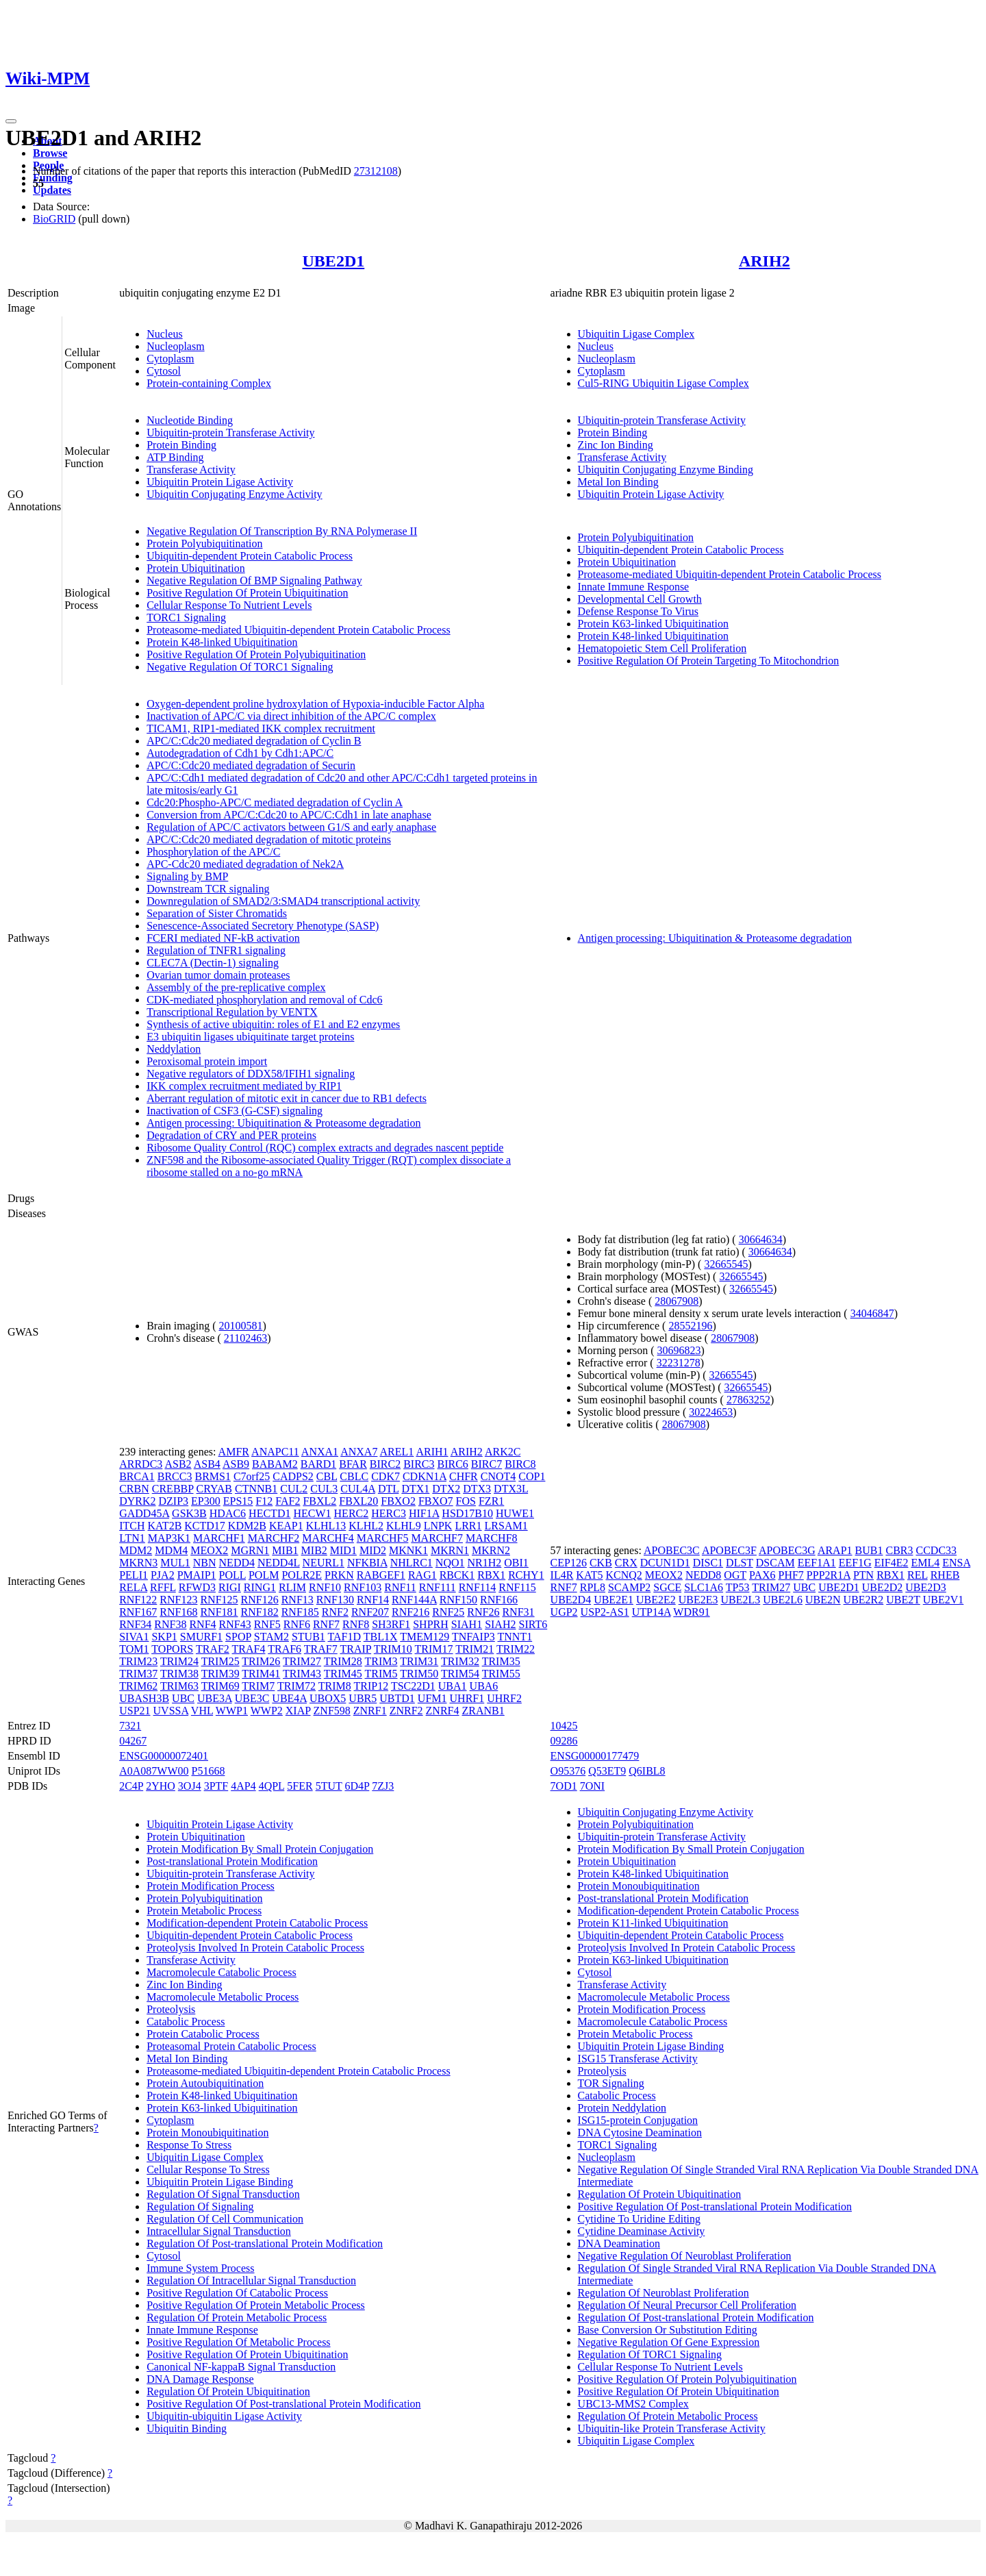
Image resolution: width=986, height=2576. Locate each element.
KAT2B (165, 1525)
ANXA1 (319, 1452)
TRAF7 (321, 1649)
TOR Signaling (611, 2083)
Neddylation (174, 1049)
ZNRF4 (442, 1710)
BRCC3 (174, 1476)
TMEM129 (424, 1636)
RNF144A (414, 1599)
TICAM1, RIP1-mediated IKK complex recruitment (261, 728)
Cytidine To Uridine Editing (639, 2219)
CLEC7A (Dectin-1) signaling (213, 962)
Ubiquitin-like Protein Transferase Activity (672, 2428)
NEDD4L (278, 1562)
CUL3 (324, 1489)
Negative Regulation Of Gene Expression (669, 2342)
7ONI (592, 1786)
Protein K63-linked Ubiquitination (653, 623)
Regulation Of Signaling (200, 2206)
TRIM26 (261, 1661)
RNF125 (219, 1599)
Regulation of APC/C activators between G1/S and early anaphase (291, 827)
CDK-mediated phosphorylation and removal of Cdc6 (264, 999)
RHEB (945, 1575)
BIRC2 (385, 1464)
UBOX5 (327, 1698)
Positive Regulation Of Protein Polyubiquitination (256, 654)
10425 (564, 1725)
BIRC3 (418, 1464)
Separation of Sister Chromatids (217, 913)
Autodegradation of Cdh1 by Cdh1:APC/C (240, 753)
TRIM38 (179, 1673)
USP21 (134, 1710)
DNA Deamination (619, 2243)
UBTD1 (397, 1698)
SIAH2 (500, 1624)
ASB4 (207, 1464)
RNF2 (335, 1612)
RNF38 (170, 1624)
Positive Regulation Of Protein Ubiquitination (247, 593)
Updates (52, 190)
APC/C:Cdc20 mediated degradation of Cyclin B (254, 741)
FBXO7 (435, 1501)
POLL (232, 1575)
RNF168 (178, 1612)
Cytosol (164, 371)
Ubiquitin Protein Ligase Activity (220, 482)
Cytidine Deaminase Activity (641, 2231)
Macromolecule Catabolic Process (221, 1972)
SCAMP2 (629, 1587)
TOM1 (134, 1649)
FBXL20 (358, 1501)
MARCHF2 (274, 1538)
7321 (130, 1725)
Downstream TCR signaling (208, 889)
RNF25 (448, 1612)
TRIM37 (138, 1673)
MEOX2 (209, 1550)
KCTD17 (204, 1525)
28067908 (676, 1301)
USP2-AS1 (605, 1612)
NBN (204, 1562)
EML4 (925, 1562)
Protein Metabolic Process (204, 1910)
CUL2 (293, 1489)
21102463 (245, 1338)
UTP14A (651, 1612)
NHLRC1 (411, 1562)
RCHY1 (526, 1575)
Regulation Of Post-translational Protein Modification (265, 2243)
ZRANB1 (483, 1710)
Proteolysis (171, 2009)
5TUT (329, 1786)
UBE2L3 (740, 1599)
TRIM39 (220, 1673)
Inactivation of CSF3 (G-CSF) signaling (235, 1110)
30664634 (761, 1239)
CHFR (463, 1476)
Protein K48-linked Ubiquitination (222, 642)
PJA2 (163, 1575)
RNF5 (267, 1624)
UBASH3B (144, 1698)
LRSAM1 (506, 1525)
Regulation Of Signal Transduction (223, 2194)
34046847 (872, 1313)
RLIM (292, 1587)
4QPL (272, 1786)
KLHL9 (403, 1525)
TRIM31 (419, 1661)
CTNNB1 (256, 1489)
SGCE (667, 1587)
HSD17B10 (467, 1513)
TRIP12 (371, 1686)
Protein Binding (181, 445)
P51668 (208, 1771)
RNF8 (355, 1624)
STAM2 (271, 1636)
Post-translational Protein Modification (232, 1861)
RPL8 (592, 1587)
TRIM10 (393, 1649)
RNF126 (260, 1599)
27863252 (748, 1399)
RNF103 (362, 1587)
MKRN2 (491, 1550)
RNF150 (458, 1599)
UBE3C (252, 1698)
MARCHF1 (219, 1538)
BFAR (353, 1464)
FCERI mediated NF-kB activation (223, 938)
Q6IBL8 (647, 1771)
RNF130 (335, 1599)
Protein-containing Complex (209, 383)
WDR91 (691, 1612)
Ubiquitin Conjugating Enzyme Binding (665, 469)
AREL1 (397, 1452)
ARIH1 (432, 1452)
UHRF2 (504, 1698)
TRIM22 (515, 1649)
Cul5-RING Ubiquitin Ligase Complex (663, 383)
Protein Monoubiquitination (207, 2132)
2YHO (160, 1786)
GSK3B (189, 1513)
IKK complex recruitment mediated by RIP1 (244, 1086)
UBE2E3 (698, 1599)
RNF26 (483, 1612)
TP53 (738, 1587)
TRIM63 (179, 1686)
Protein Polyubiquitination (204, 543)
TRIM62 (138, 1686)
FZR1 (491, 1501)
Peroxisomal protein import (207, 1061)
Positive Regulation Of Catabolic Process (237, 2293)
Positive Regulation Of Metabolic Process (238, 2342)
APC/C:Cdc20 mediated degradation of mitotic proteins (269, 839)
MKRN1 (450, 1550)
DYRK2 (137, 1501)
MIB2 (314, 1550)
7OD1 (564, 1786)
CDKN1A (424, 1476)
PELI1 (133, 1575)
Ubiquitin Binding (187, 2428)
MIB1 (285, 1550)
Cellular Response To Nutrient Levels (229, 605)
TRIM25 (220, 1661)
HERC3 (388, 1513)
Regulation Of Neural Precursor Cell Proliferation (687, 2305)
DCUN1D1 (665, 1562)
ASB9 (236, 1464)
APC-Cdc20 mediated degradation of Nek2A (245, 864)
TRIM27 (302, 1661)
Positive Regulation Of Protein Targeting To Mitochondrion (708, 660)
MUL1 (175, 1562)
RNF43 (235, 1624)
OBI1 (516, 1562)
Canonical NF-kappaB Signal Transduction (241, 2367)
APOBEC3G (787, 1550)
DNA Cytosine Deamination (640, 2132)
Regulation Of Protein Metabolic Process (237, 2317)
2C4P (131, 1786)
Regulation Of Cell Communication (225, 2219)
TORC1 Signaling (186, 617)
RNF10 (325, 1587)
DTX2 (446, 1489)
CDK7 (385, 1476)
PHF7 (791, 1575)
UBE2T (903, 1599)
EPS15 (238, 1501)
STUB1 (308, 1636)
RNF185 (300, 1612)
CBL (327, 1476)
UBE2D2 (882, 1587)
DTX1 (415, 1489)
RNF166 (499, 1599)
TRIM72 (296, 1686)
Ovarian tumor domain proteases (218, 975)
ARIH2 (764, 261)
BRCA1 (137, 1476)
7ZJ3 (383, 1786)
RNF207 (370, 1612)
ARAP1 (835, 1550)
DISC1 (708, 1562)
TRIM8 (334, 1686)
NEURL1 (323, 1562)
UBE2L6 (782, 1599)
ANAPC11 (275, 1452)
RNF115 (517, 1587)
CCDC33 (936, 1550)
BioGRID (54, 219)
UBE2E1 (613, 1599)
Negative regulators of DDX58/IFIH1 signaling (251, 1073)
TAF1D (345, 1636)
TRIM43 (302, 1673)
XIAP (298, 1710)
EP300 (205, 1501)
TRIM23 (138, 1661)
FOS (466, 1501)
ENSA (956, 1562)
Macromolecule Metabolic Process (223, 1997)
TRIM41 (261, 1673)
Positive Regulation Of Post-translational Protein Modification (283, 2404)
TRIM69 (220, 1686)
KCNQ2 (623, 1575)
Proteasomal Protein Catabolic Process (231, 2046)
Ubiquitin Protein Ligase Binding (220, 2182)
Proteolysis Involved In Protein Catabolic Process (255, 1947)
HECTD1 (269, 1513)
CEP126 (569, 1562)
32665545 (726, 1264)
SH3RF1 (391, 1624)
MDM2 (135, 1550)
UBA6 (484, 1686)
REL (917, 1575)
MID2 (372, 1550)
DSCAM (775, 1562)
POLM (264, 1575)
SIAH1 (466, 1624)
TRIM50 (419, 1673)
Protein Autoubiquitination (205, 2083)
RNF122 (138, 1599)
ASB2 (177, 1464)
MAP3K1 (169, 1538)
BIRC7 (486, 1464)
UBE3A (214, 1698)
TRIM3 (381, 1661)
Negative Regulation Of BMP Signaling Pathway (254, 580)
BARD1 (318, 1464)
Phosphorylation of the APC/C (213, 852)
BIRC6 (453, 1464)
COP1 (531, 1476)
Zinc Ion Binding (615, 445)
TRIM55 (501, 1673)
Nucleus (164, 334)
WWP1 (232, 1710)
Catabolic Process (186, 2021)
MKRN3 (138, 1562)
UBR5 (363, 1698)
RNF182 (260, 1612)
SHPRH (430, 1624)
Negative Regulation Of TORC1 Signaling (240, 667)
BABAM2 (275, 1464)
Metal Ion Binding (618, 482)
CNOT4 (498, 1476)
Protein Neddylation (622, 2108)
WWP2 (267, 1710)
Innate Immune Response (634, 586)
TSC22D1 (413, 1686)
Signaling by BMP (187, 876)
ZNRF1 (370, 1710)
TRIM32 (460, 1661)
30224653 (711, 1412)
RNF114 (477, 1587)
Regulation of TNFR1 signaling (216, 950)
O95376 (568, 1771)
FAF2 (287, 1501)
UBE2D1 (334, 261)
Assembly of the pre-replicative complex (236, 987)
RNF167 (138, 1612)
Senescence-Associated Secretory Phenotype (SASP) (263, 925)
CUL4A (357, 1489)
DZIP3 (174, 1501)
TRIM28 (343, 1661)
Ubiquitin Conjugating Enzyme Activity (234, 494)
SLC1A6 (703, 1587)
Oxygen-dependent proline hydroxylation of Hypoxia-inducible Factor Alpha (315, 704)
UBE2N (823, 1599)
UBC (183, 1698)
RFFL (163, 1587)
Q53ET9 (607, 1771)
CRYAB (214, 1489)
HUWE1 (515, 1513)
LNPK (438, 1525)
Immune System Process (200, 2268)
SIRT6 (532, 1624)
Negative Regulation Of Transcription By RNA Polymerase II (282, 531)
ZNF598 (332, 1710)
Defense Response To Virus (638, 611)
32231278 (678, 1362)
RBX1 (491, 1575)
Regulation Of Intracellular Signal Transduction (251, 2280)
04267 (133, 1741)
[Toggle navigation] (10, 121)
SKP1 (164, 1636)
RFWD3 (197, 1587)
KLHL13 (326, 1525)
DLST (739, 1562)
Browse (50, 153)
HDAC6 (228, 1513)
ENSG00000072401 (163, 1756)
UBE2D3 (925, 1587)
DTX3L (511, 1489)
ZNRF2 (406, 1710)
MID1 (343, 1550)
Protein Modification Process (211, 1886)
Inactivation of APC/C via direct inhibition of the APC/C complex (291, 716)
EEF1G (855, 1562)
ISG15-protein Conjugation (638, 2120)
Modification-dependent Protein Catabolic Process (257, 1923)
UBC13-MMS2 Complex (633, 2404)
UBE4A (289, 1698)
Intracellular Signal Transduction (219, 2231)
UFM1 (432, 1698)
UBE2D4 (571, 1599)
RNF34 (135, 1624)
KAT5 (589, 1575)
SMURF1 (201, 1636)
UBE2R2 (864, 1599)
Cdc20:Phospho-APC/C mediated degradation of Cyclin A (275, 802)
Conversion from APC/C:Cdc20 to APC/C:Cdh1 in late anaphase (289, 815)
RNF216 (410, 1612)
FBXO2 (398, 1501)
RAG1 (422, 1575)
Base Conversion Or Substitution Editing (667, 2330)
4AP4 (243, 1786)
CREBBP (173, 1489)
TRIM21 (474, 1649)
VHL (202, 1710)
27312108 (376, 171)
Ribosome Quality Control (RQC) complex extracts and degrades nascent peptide (325, 1147)
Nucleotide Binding (190, 420)
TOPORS (172, 1649)
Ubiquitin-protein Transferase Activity (230, 432)
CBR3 (899, 1550)
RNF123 (178, 1599)
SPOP (238, 1636)
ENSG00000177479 (595, 1756)
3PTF (216, 1786)
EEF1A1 (817, 1562)
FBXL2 (319, 1501)
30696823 (679, 1350)
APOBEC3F (729, 1550)
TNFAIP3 (473, 1636)
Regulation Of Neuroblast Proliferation (663, 2293)
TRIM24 (179, 1661)
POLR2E (301, 1575)
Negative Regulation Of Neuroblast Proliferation (685, 2256)
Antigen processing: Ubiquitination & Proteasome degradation (283, 1123)
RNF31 (518, 1612)
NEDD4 (237, 1562)
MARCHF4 (328, 1538)
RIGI (229, 1587)
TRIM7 (258, 1686)
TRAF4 (249, 1649)
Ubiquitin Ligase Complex (636, 334)
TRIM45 (343, 1673)
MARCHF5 (383, 1538)
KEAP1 (286, 1525)
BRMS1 (212, 1476)
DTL (388, 1489)
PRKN (339, 1575)
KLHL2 (366, 1525)
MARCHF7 (437, 1538)
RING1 (260, 1587)
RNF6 (296, 1624)
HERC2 (351, 1513)
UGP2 (564, 1612)
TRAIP (355, 1649)
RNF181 (219, 1612)
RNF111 (437, 1587)
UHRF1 (467, 1698)
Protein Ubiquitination (196, 568)
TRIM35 (501, 1661)
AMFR (233, 1452)
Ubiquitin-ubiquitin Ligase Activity (224, 2416)
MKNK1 (408, 1550)
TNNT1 (515, 1636)
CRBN (134, 1489)
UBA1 (452, 1686)
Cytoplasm (170, 358)
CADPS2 (293, 1476)
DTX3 (477, 1489)
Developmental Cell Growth (640, 599)
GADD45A (144, 1513)
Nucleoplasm (175, 346)
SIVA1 (134, 1636)
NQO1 (450, 1562)
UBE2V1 (943, 1599)
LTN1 (132, 1538)
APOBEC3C (672, 1550)
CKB (601, 1562)
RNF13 (297, 1599)
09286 (564, 1741)
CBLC (354, 1476)
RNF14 (373, 1599)
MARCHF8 (492, 1538)
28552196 (690, 1325)
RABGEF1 (381, 1575)
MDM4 (171, 1550)
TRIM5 (381, 1673)
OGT (735, 1575)
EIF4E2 (891, 1562)
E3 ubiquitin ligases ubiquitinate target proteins (250, 1036)
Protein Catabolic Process (203, 2034)
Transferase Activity (191, 469)
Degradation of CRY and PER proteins (231, 1135)
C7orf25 (251, 1476)
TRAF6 (284, 1649)
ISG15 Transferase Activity (638, 2058)
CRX (626, 1562)
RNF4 (202, 1624)
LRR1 (468, 1525)
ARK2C (502, 1452)
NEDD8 (703, 1575)
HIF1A (424, 1513)
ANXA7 (358, 1452)
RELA (133, 1587)
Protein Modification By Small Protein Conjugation (260, 1849)
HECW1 (312, 1513)
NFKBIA (367, 1562)
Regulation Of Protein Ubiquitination (228, 2391)
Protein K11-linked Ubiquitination (653, 1923)
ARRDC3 (140, 1464)
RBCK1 (457, 1575)
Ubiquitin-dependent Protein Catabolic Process (250, 556)
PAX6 (762, 1575)
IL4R (562, 1575)
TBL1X (381, 1636)
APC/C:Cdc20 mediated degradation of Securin (251, 765)
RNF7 (326, 1624)
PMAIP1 (196, 1575)
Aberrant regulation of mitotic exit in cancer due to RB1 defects (287, 1098)
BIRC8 (520, 1464)
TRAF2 (212, 1649)
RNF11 (400, 1587)
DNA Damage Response (200, 2379)
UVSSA (171, 1710)
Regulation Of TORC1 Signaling (650, 2354)
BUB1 (869, 1550)
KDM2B (247, 1525)
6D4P (356, 1786)
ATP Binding (175, 457)
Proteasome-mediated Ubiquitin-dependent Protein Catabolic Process (298, 630)
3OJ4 (189, 1786)
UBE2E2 (656, 1599)
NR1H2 (485, 1562)
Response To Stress (189, 2145)
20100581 (241, 1325)
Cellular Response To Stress (208, 2169)
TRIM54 (460, 1673)
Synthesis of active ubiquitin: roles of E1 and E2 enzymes (273, 1024)
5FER (299, 1786)
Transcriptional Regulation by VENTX (232, 1012)
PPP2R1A (828, 1575)
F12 (264, 1501)
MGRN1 (250, 1550)
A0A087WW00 (153, 1771)
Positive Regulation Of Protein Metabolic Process (256, 2305)
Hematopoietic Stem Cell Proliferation (662, 648)
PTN (863, 1575)
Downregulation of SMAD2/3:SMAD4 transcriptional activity (283, 901)
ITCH (131, 1525)
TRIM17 (434, 1649)
